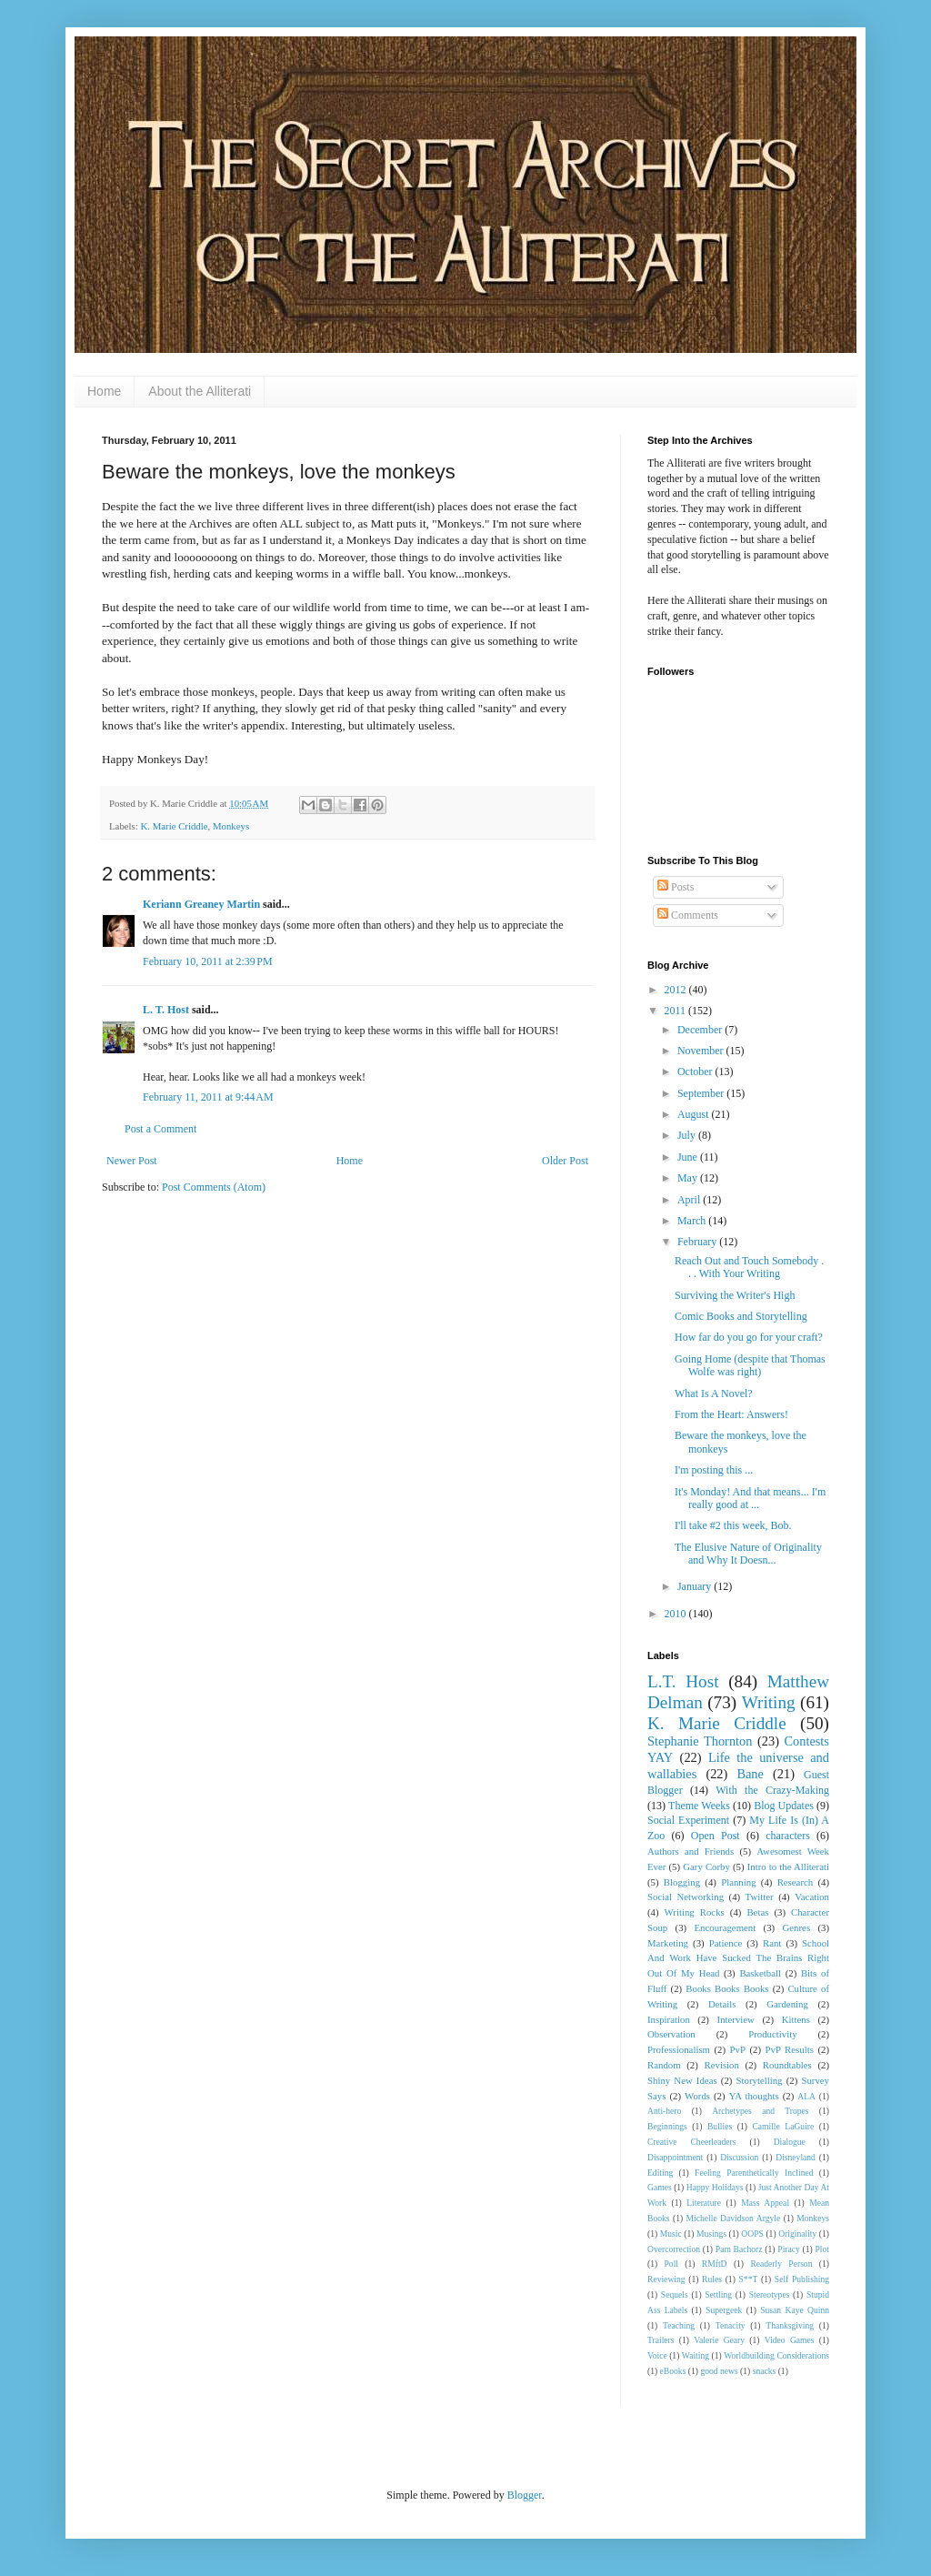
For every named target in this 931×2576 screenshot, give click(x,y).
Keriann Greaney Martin (201, 904)
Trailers (661, 2340)
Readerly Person (781, 2264)
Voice (657, 2355)
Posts (675, 886)
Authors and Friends (690, 1851)
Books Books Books (727, 1988)
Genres (797, 1927)
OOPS (752, 2234)
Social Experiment (688, 1820)
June (688, 1157)
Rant (772, 1942)
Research (795, 1882)
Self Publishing (802, 2279)
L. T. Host (166, 1009)
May (688, 1178)
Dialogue (790, 2142)
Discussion (739, 2157)
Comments (687, 915)
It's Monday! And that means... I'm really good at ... (750, 1498)
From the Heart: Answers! (731, 1414)
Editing (660, 2173)
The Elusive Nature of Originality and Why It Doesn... (748, 1553)
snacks (764, 2371)
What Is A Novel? (714, 1393)
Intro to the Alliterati (788, 1866)
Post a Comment (160, 1128)
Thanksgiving (790, 2325)
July (687, 1135)
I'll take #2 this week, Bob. (733, 1525)
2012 (677, 989)
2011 (677, 1010)
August (694, 1114)
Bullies (719, 2126)
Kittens (796, 2019)
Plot (822, 2249)
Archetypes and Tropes (760, 2111)
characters (788, 1835)
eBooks (673, 2371)
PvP (738, 2049)
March (692, 1220)
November (701, 1050)
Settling (718, 2294)
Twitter (760, 1896)
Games (659, 2187)
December (701, 1029)
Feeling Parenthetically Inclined (754, 2173)
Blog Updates (784, 1805)
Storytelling (759, 2080)
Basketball (760, 1972)
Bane (750, 1773)
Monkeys (231, 825)
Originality (797, 2234)
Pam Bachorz (739, 2249)
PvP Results (790, 2049)
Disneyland (796, 2157)
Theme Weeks (699, 1805)
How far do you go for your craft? (749, 1337)
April (690, 1199)
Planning (738, 1882)
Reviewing (666, 2279)
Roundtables (787, 2064)
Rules (712, 2279)
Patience (726, 1942)
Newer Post (131, 1160)
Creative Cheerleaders (691, 2142)
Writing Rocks (695, 1912)
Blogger (524, 2495)
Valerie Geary (719, 2340)
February (698, 1241)
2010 (677, 1613)
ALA (806, 2096)
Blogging (682, 1882)
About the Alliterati (199, 391)
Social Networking (685, 1896)
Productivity (772, 2033)
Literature (703, 2203)
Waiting (695, 2355)
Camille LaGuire (783, 2126)
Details (722, 2003)
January (695, 1586)
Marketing (667, 1942)
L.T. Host (683, 1681)
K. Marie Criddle (173, 825)
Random (664, 2064)
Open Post (715, 1835)
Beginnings (667, 2126)
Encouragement (725, 1927)
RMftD (714, 2264)
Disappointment (675, 2157)
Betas (757, 1912)
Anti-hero (664, 2111)
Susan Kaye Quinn (794, 2310)
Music (671, 2234)
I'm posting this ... (714, 1470)
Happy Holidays (715, 2187)
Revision (722, 2064)
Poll (671, 2264)
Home (104, 391)
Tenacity (731, 2325)
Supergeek (724, 2310)
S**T (748, 2279)
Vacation (812, 1896)
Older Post (565, 1160)
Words (697, 2095)
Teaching (679, 2325)
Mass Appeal (765, 2203)
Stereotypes (769, 2294)
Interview (736, 2019)
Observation (671, 2033)
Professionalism (678, 2049)
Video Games (790, 2340)
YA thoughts (754, 2095)
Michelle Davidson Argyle (733, 2218)
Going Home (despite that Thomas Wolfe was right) (750, 1365)
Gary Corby (706, 1866)
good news (718, 2371)
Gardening (787, 2003)
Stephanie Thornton (700, 1741)
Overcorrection (673, 2249)
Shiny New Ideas (682, 2080)
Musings (711, 2234)
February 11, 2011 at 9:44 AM (208, 1097)
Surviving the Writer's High (735, 1295)
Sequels (674, 2294)
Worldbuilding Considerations (776, 2355)
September (701, 1093)
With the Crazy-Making (772, 1790)
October (696, 1071)
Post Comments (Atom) (213, 1187)
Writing (769, 1702)
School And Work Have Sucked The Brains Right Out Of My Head (738, 1958)
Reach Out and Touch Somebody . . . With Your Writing (749, 1267)
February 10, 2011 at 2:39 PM (208, 961)
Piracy (788, 2249)
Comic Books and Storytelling (741, 1316)
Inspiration (668, 2019)
